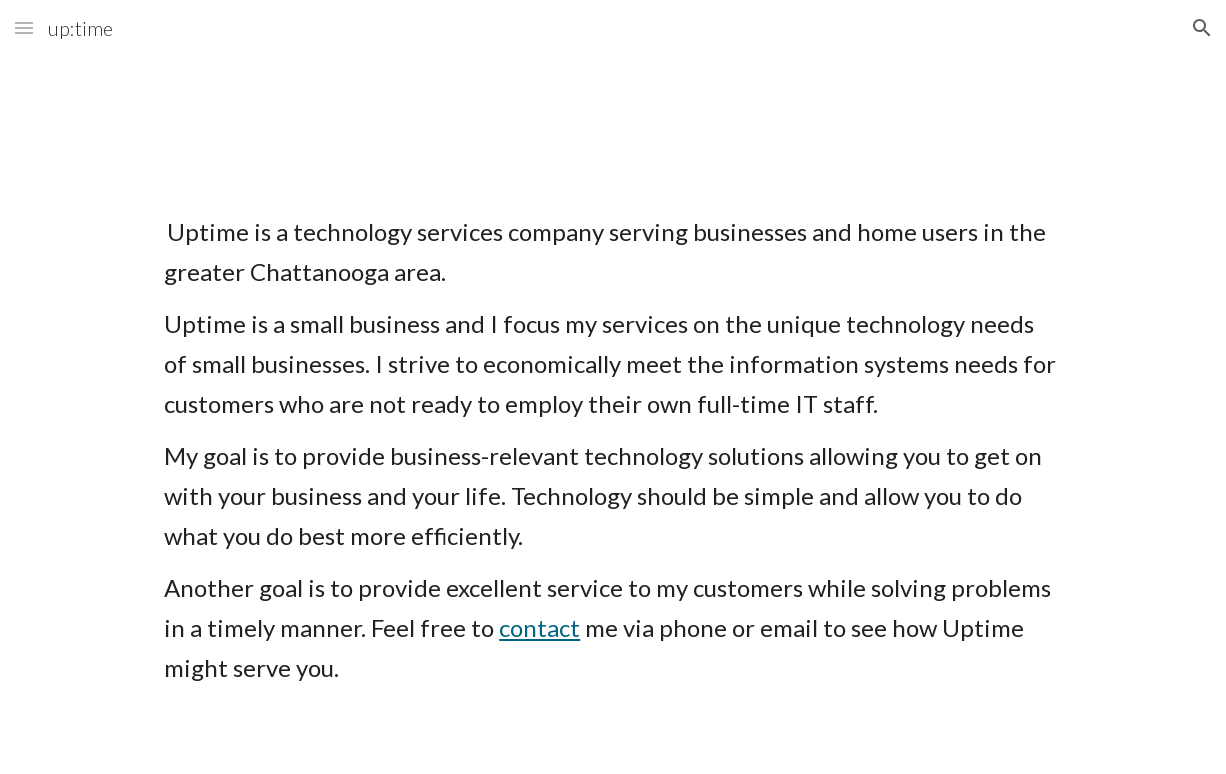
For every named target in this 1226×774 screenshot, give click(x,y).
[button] (24, 27)
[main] (612, 477)
